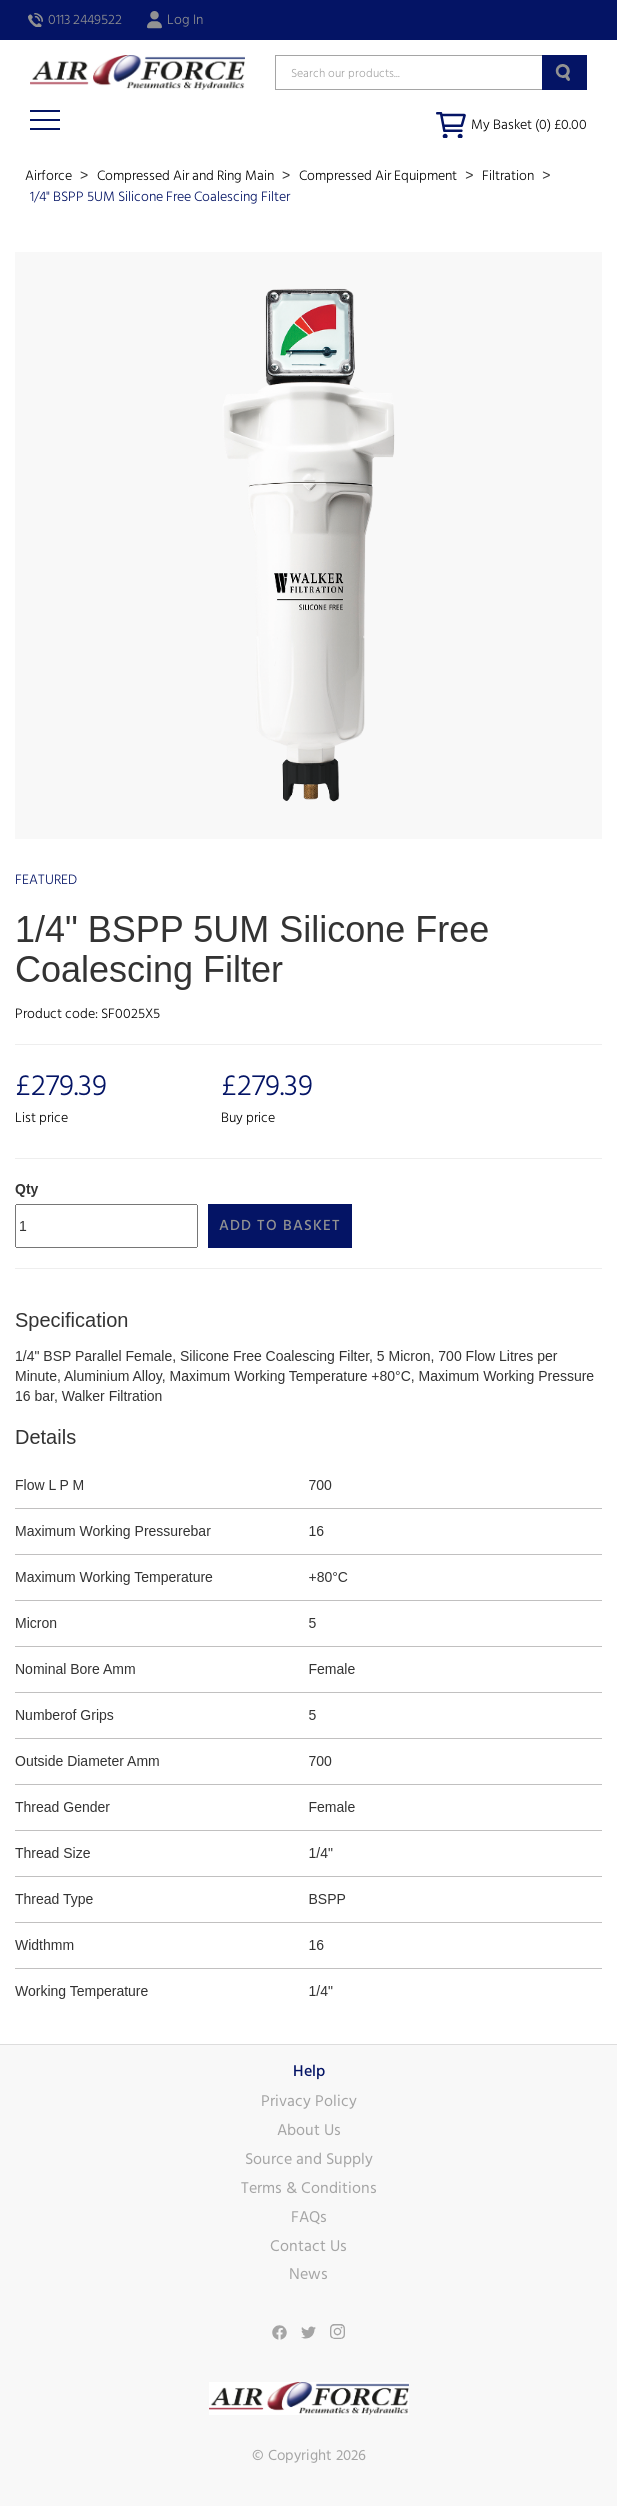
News (308, 2274)
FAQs (309, 2217)
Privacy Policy (309, 2101)
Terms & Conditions (309, 2188)
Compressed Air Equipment (379, 176)
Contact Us (308, 2246)
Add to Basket (280, 1225)
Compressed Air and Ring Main (187, 176)
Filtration (509, 176)
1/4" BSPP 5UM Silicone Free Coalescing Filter (160, 197)
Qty (26, 1189)
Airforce (50, 176)
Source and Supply (309, 2159)
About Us (309, 2130)
